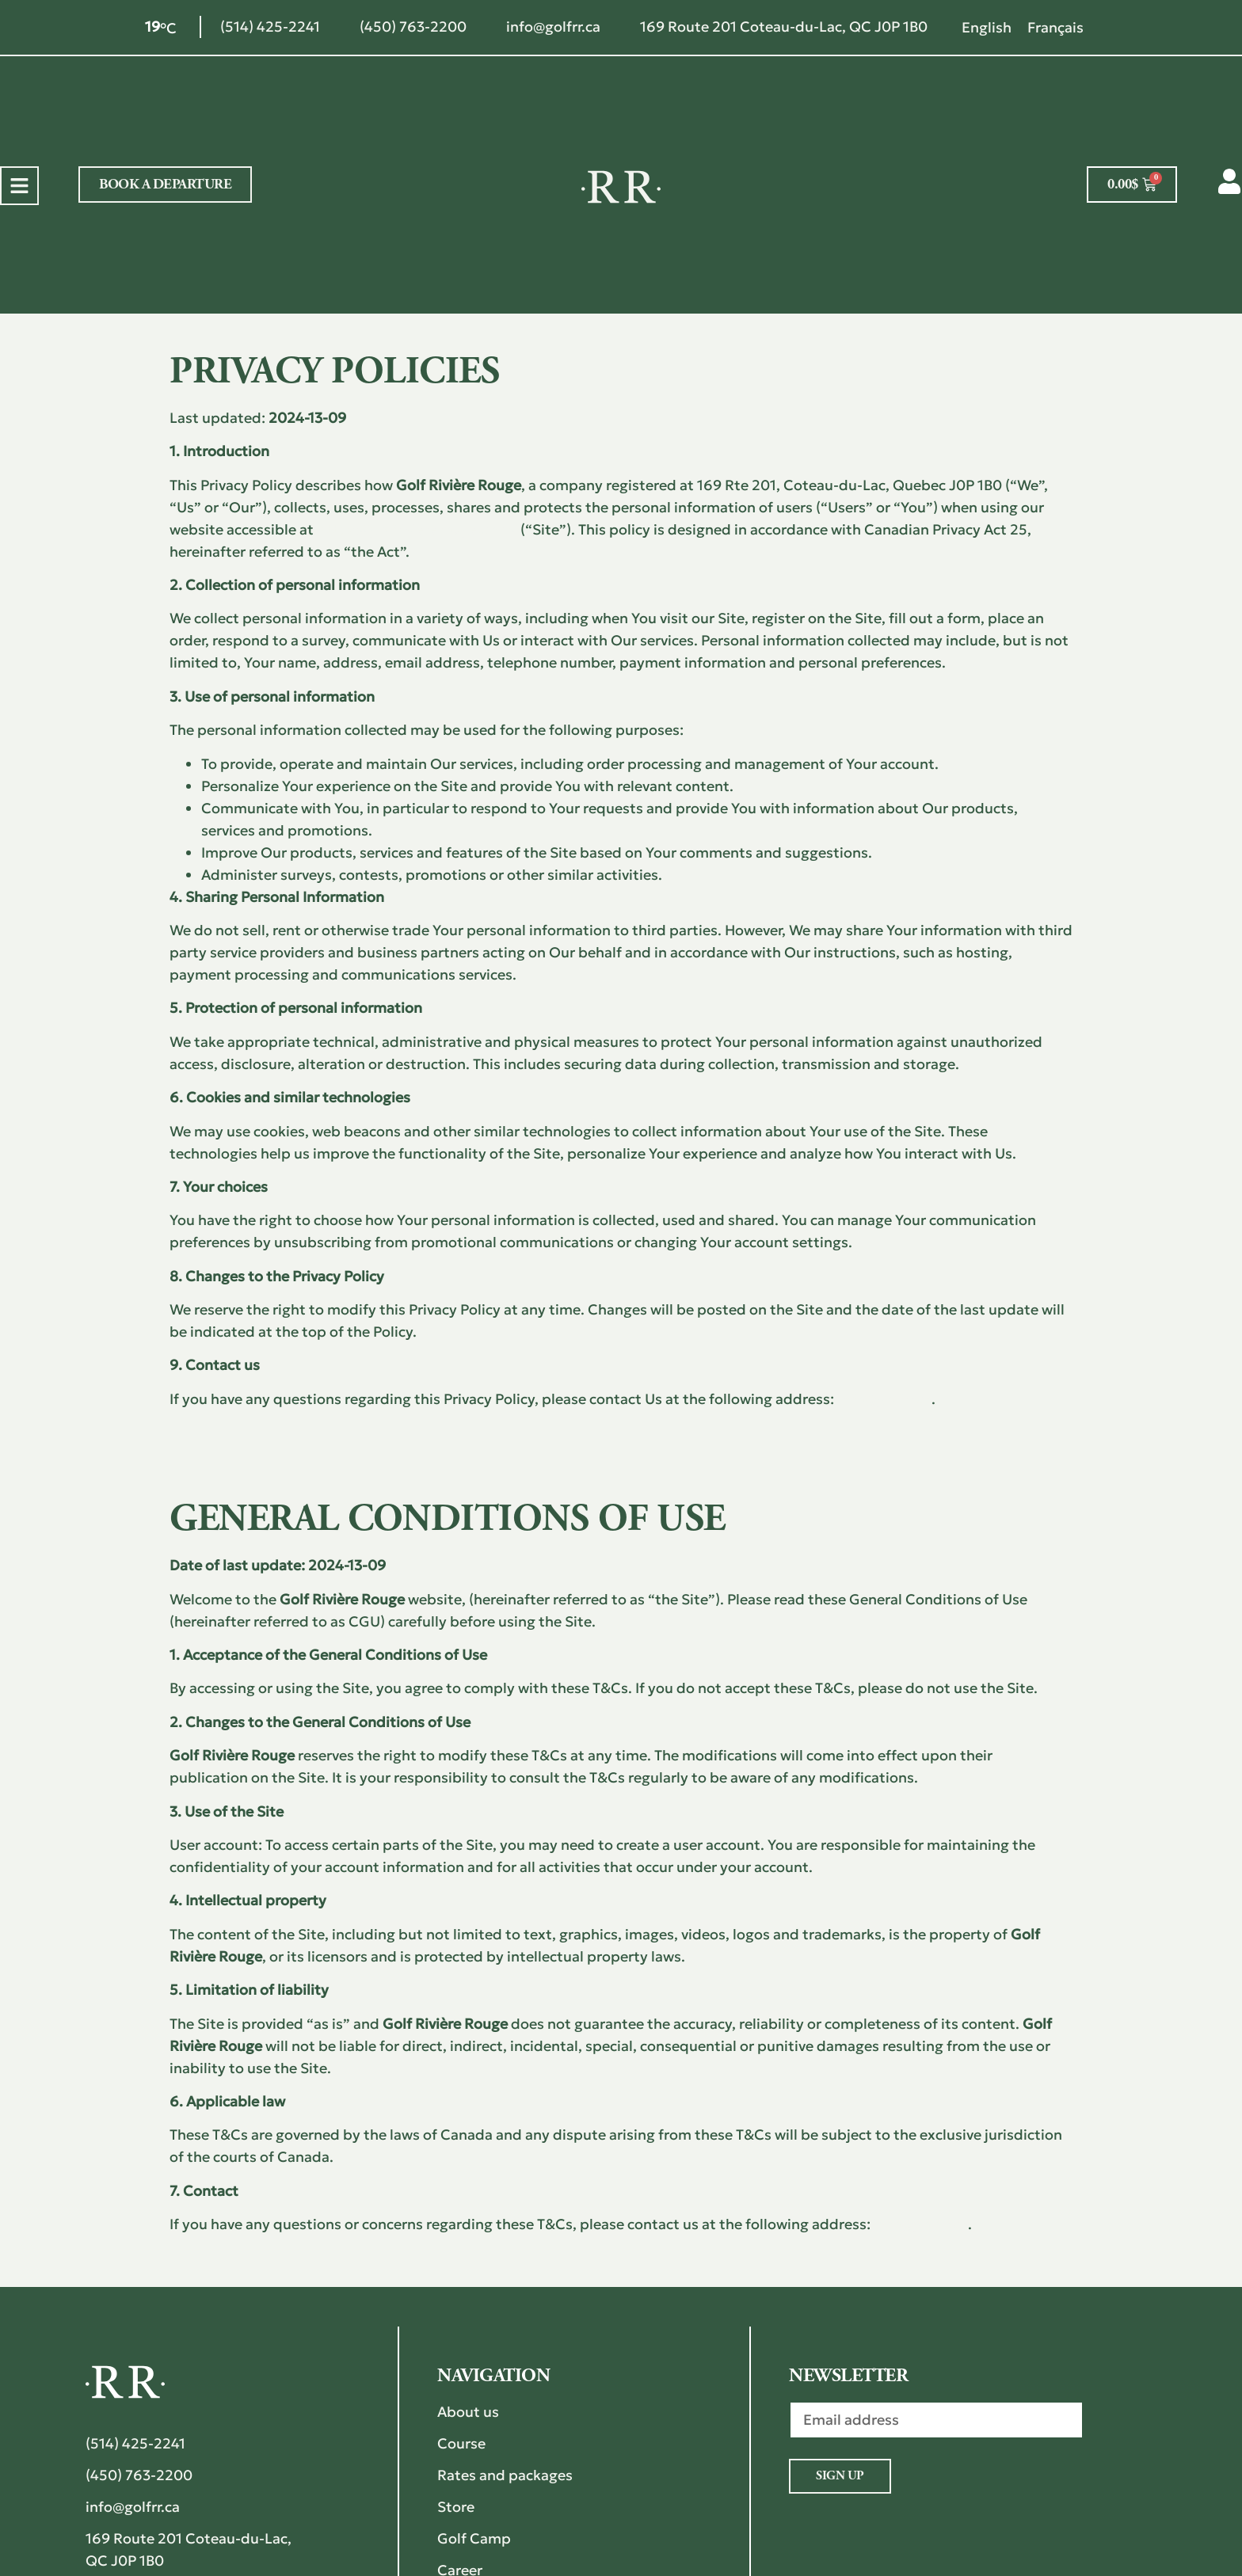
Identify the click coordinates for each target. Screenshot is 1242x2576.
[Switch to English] (986, 27)
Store (455, 2507)
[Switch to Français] (1055, 27)
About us (468, 2412)
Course (461, 2443)
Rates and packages (505, 2475)
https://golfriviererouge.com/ (417, 529)
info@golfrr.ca (884, 1399)
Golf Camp (474, 2538)
